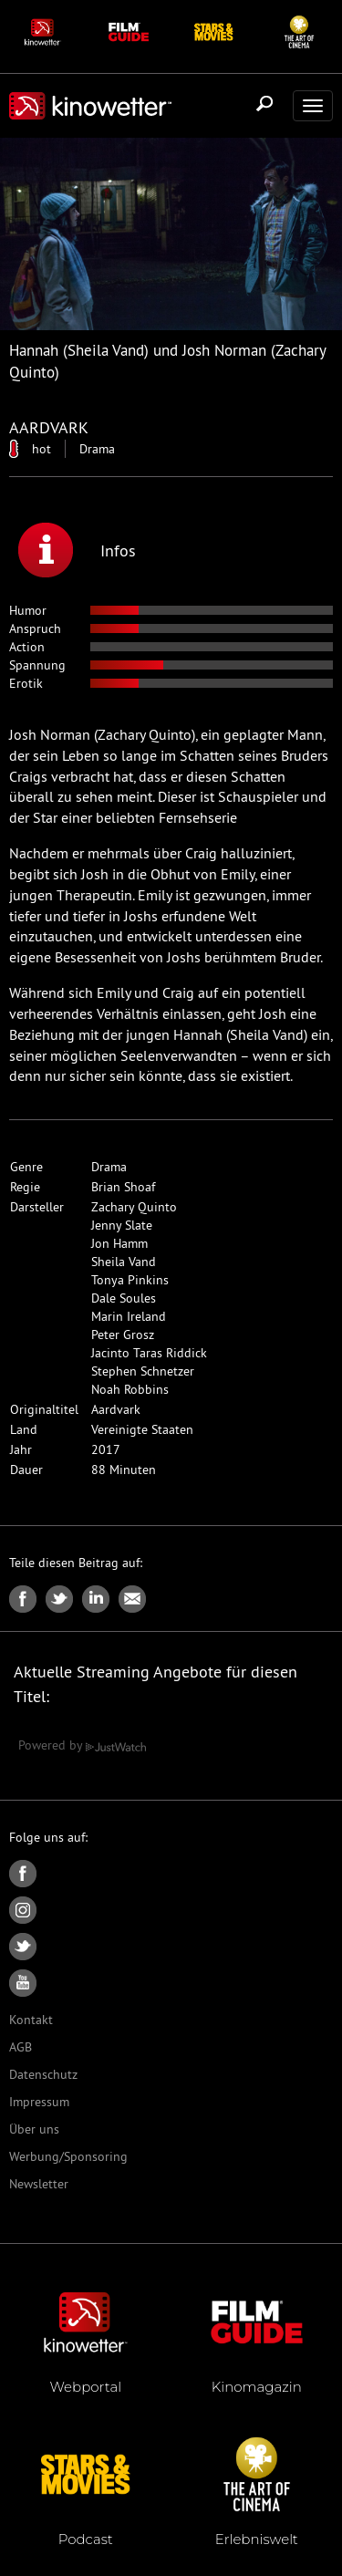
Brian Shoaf (123, 1187)
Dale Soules (123, 1298)
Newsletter (38, 2184)
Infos (77, 550)
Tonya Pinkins (130, 1280)
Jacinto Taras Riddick (149, 1353)
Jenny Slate (121, 1225)
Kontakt (31, 2019)
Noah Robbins (130, 1389)
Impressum (39, 2101)
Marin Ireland (128, 1316)
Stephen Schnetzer (142, 1371)
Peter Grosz (122, 1334)
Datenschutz (43, 2074)
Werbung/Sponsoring (68, 2156)
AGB (20, 2047)
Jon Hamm (119, 1243)
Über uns (34, 2129)
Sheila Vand (123, 1261)
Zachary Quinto (134, 1207)
